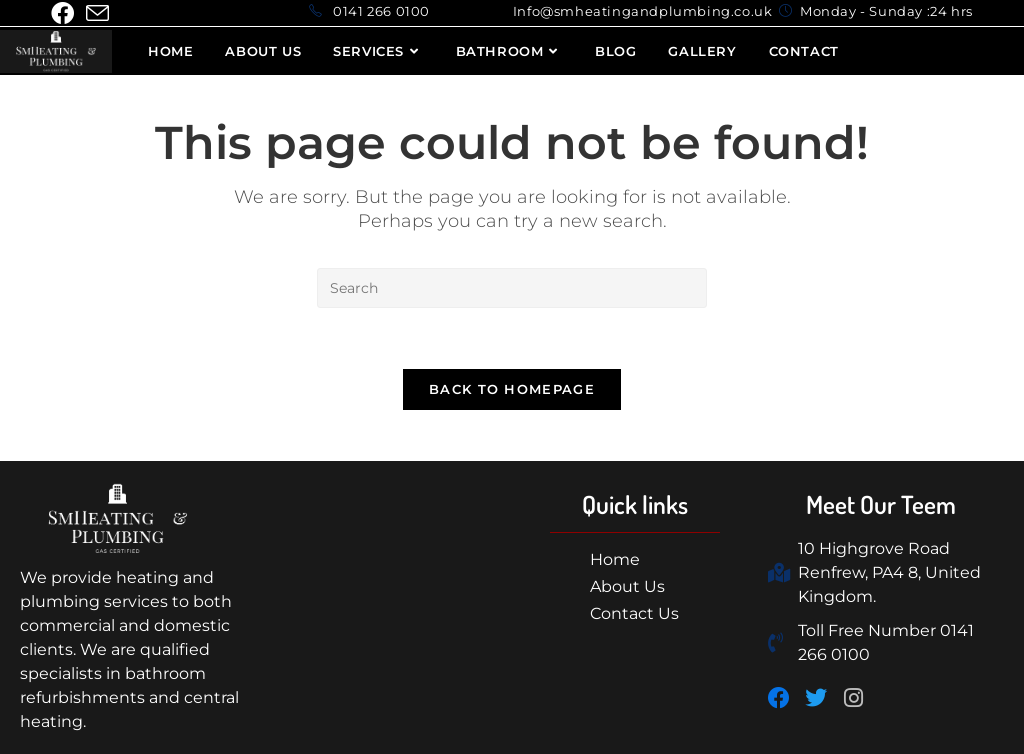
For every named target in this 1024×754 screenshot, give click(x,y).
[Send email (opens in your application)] (97, 13)
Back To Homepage (512, 389)
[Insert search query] (512, 288)
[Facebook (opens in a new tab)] (65, 13)
